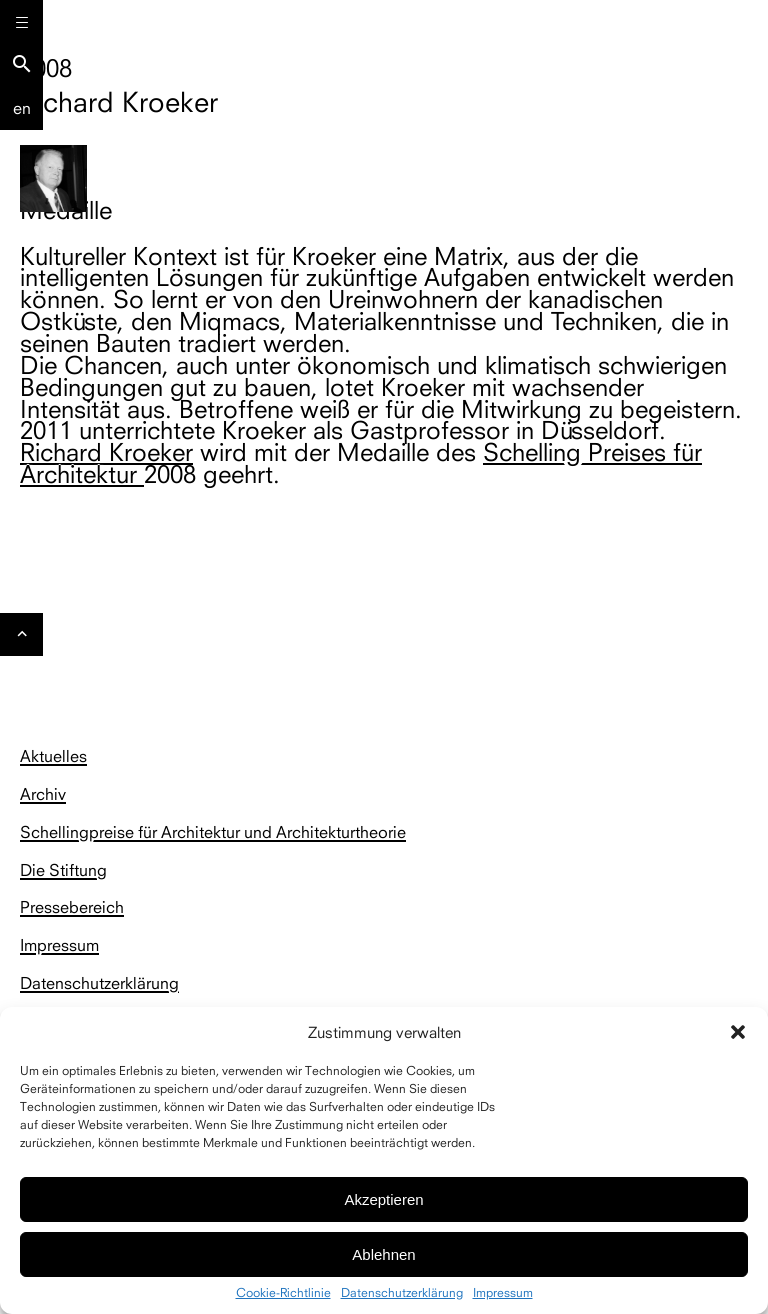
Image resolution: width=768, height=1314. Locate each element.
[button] (738, 1032)
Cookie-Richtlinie (283, 1293)
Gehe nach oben (22, 640)
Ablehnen (383, 1254)
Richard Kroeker (106, 452)
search (22, 64)
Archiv (43, 794)
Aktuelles (53, 756)
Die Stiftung (63, 870)
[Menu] (21, 21)
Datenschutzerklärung (402, 1293)
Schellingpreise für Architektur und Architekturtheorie (213, 832)
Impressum (503, 1293)
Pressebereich (72, 907)
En (22, 108)
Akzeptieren (383, 1199)
